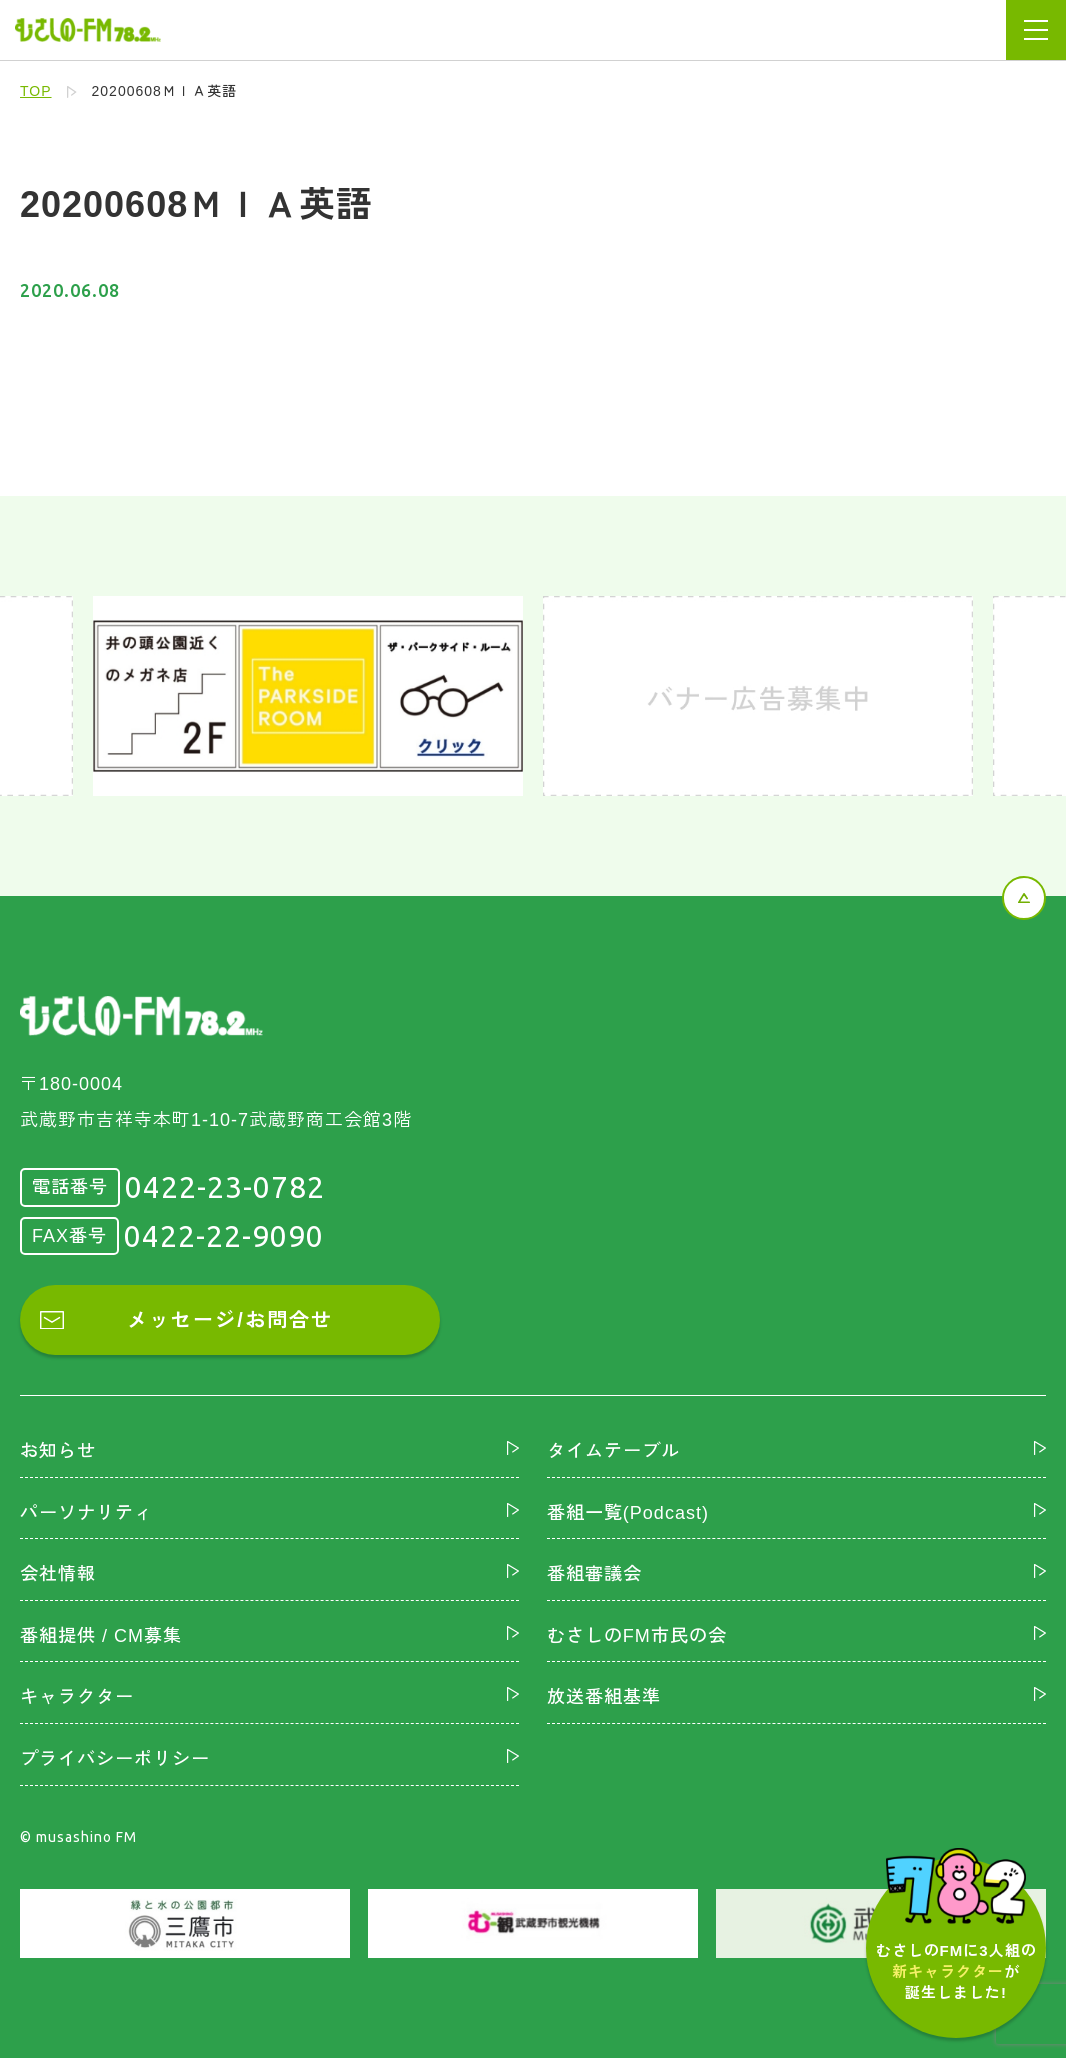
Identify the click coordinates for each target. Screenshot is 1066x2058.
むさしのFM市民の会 (637, 1636)
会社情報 (58, 1574)
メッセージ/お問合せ (230, 1320)
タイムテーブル (613, 1451)
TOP (36, 91)
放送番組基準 (604, 1697)
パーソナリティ (86, 1513)
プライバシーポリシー (115, 1759)
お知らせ (58, 1451)
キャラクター (77, 1697)
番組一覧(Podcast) (628, 1513)
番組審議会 (594, 1574)
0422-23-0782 (225, 1187)
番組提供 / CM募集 (101, 1636)
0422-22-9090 (224, 1236)
